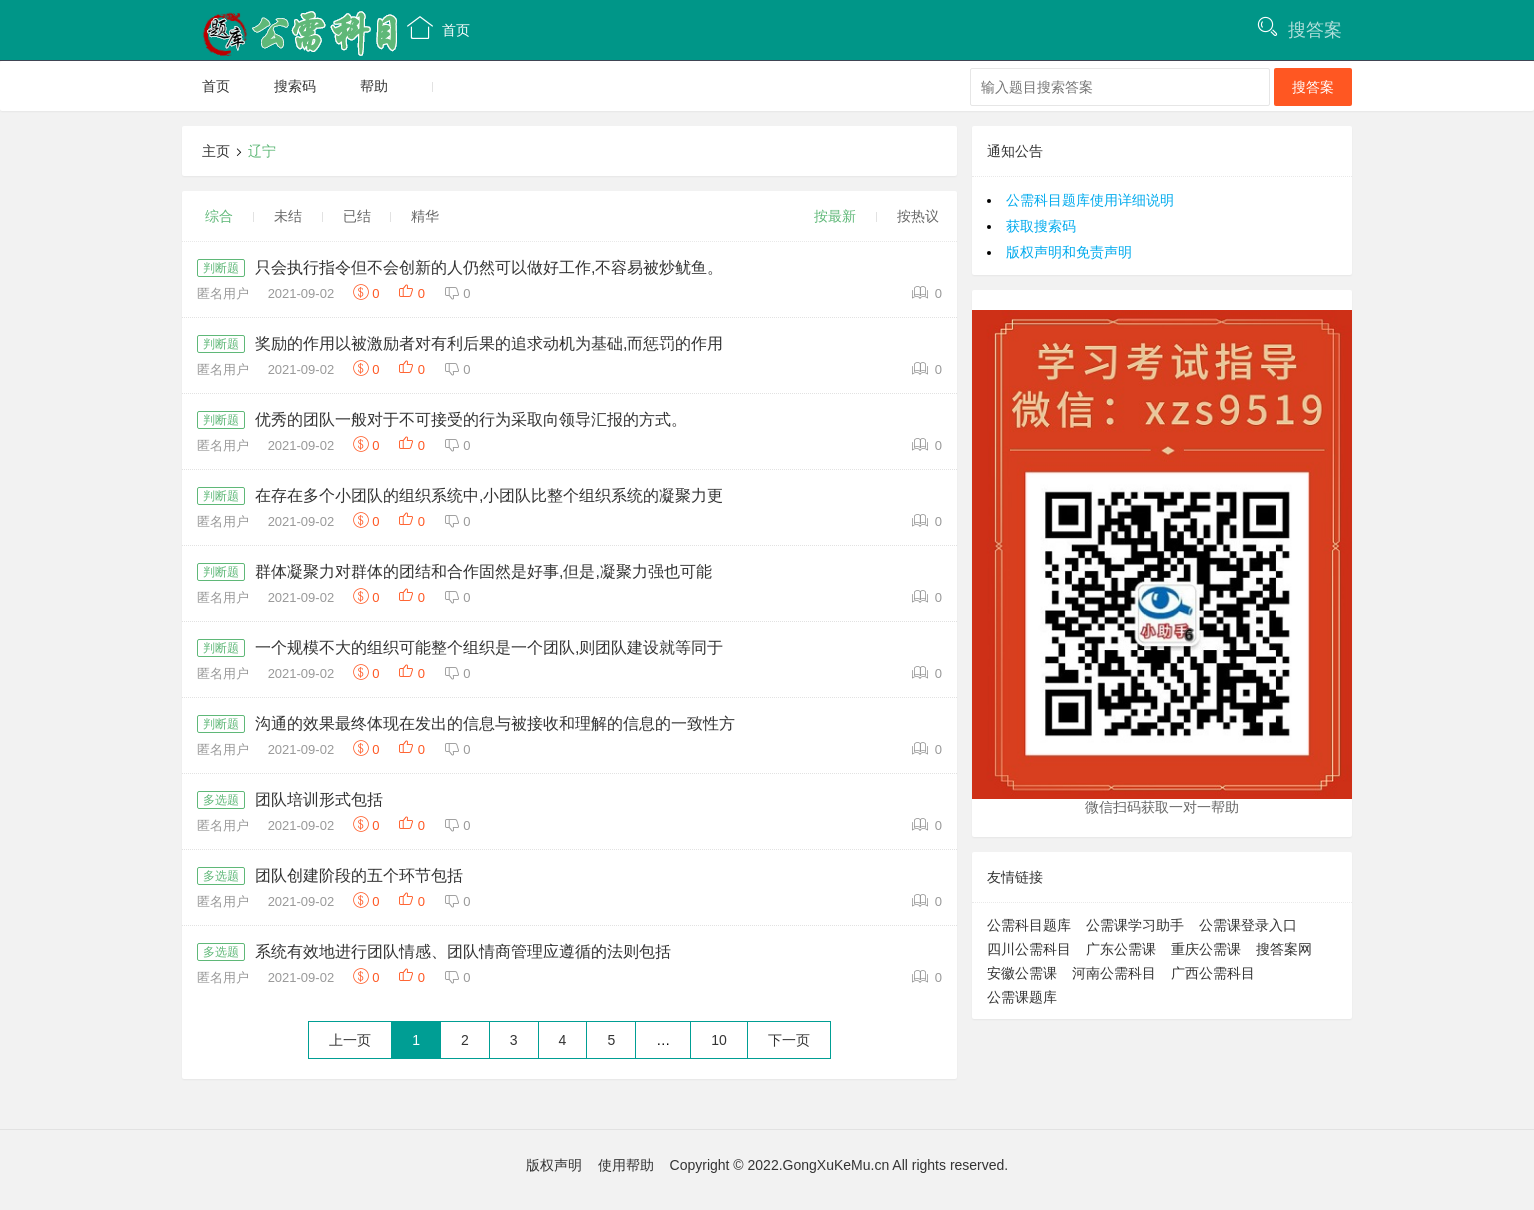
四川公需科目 (1029, 949)
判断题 (221, 268)
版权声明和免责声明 (1069, 252)
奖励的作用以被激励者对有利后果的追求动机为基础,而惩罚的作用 (489, 343)
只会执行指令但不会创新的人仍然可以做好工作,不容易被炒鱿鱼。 (489, 267)
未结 (288, 216)
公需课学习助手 (1135, 925)
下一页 (789, 1040)
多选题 (221, 800)
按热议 (918, 216)
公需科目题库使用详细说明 (1090, 200)
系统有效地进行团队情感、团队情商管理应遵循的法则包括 (463, 951)
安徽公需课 (1022, 973)
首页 (438, 28)
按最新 (835, 216)
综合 (219, 216)
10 (719, 1040)
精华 (425, 216)
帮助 (374, 86)
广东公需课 (1121, 949)
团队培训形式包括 (319, 799)
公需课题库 (1022, 997)
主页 (216, 151)
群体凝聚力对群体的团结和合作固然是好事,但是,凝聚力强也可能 (483, 571)
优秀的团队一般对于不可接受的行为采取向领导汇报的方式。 (471, 419)
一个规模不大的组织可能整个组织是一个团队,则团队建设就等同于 (489, 647)
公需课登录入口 (1248, 925)
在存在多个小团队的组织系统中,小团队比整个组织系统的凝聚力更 (489, 495)
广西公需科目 (1213, 973)
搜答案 (1315, 30)
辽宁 (262, 151)
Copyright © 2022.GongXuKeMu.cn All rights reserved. (839, 1165)
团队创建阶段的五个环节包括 (359, 875)
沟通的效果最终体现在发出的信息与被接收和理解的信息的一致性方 (495, 723)
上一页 (350, 1040)
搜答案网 (1284, 949)
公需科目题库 (1029, 925)
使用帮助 (626, 1165)
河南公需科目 (1114, 973)
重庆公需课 (1206, 949)
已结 (357, 216)
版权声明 (554, 1165)
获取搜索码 (1041, 226)
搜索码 (295, 86)
